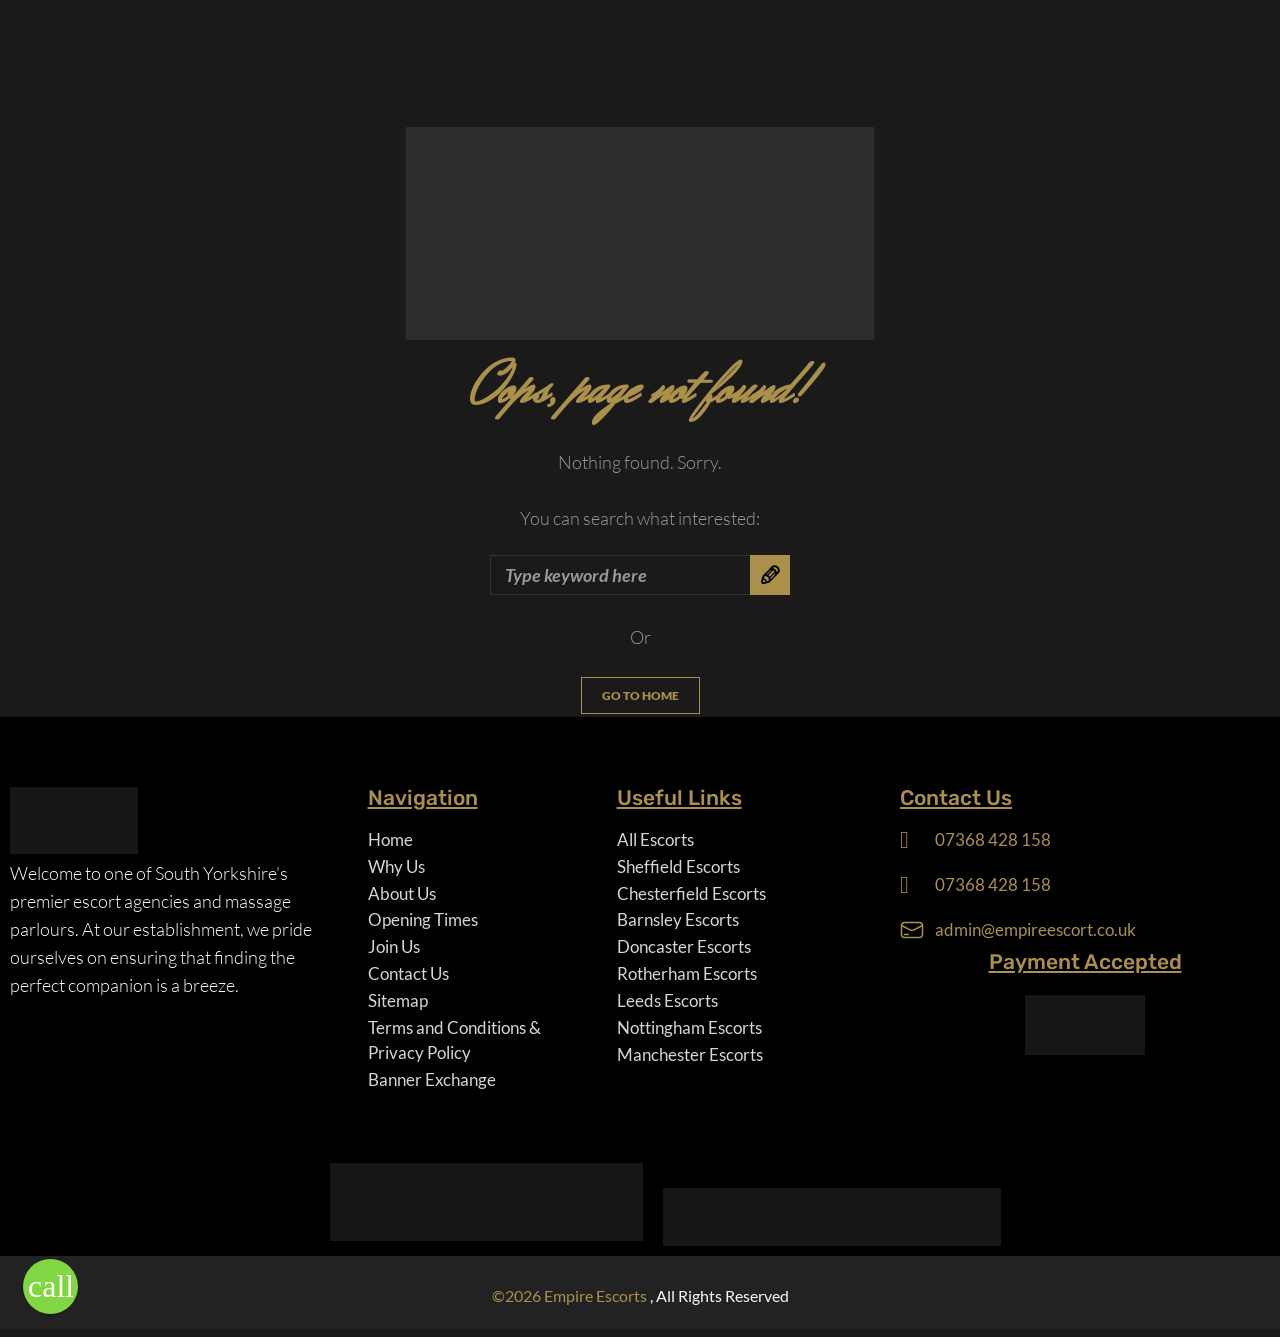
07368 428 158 (993, 840)
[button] (50, 1286)
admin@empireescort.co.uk (1041, 931)
